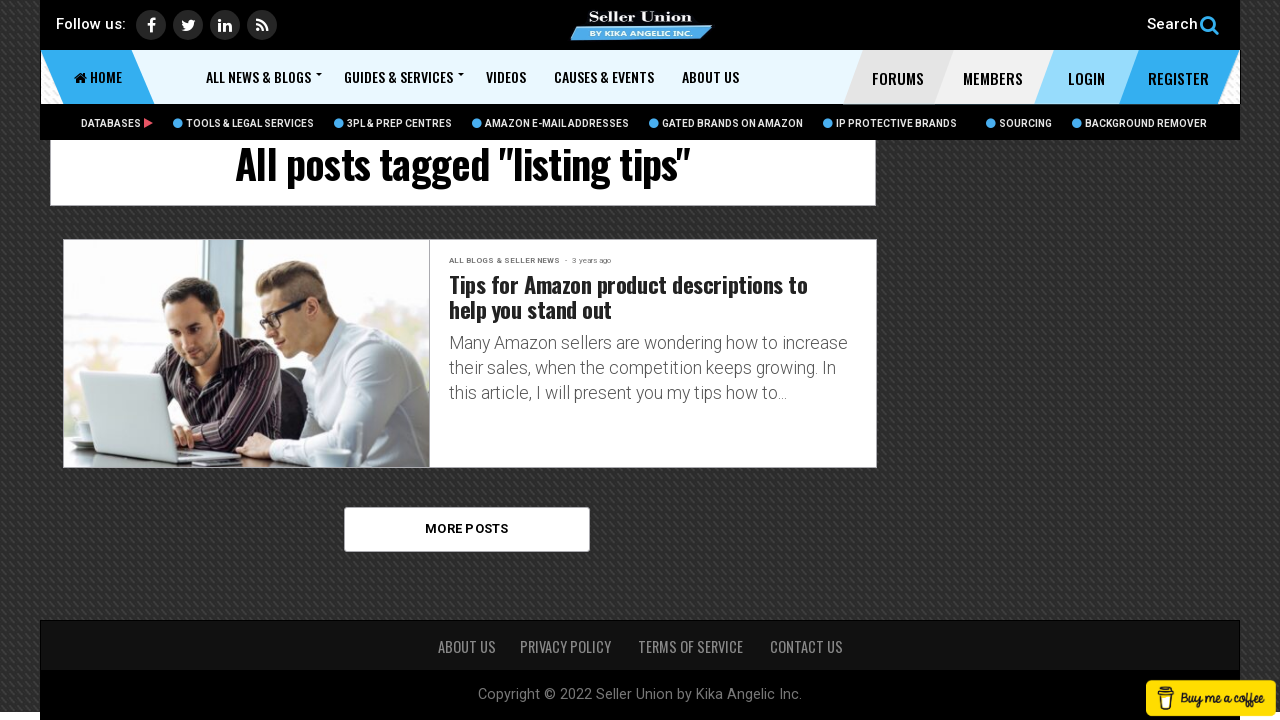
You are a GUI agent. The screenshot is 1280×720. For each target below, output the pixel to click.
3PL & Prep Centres (393, 123)
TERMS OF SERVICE (692, 646)
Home (98, 76)
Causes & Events (604, 76)
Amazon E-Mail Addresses (550, 123)
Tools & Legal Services (243, 123)
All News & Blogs (258, 76)
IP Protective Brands (890, 123)
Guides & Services (398, 76)
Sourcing (1019, 123)
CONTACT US (806, 646)
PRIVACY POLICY (567, 646)
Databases (117, 123)
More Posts (467, 528)
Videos (506, 76)
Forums (898, 78)
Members (993, 78)
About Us (710, 76)
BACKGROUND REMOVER (1139, 123)
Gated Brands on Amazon (726, 123)
